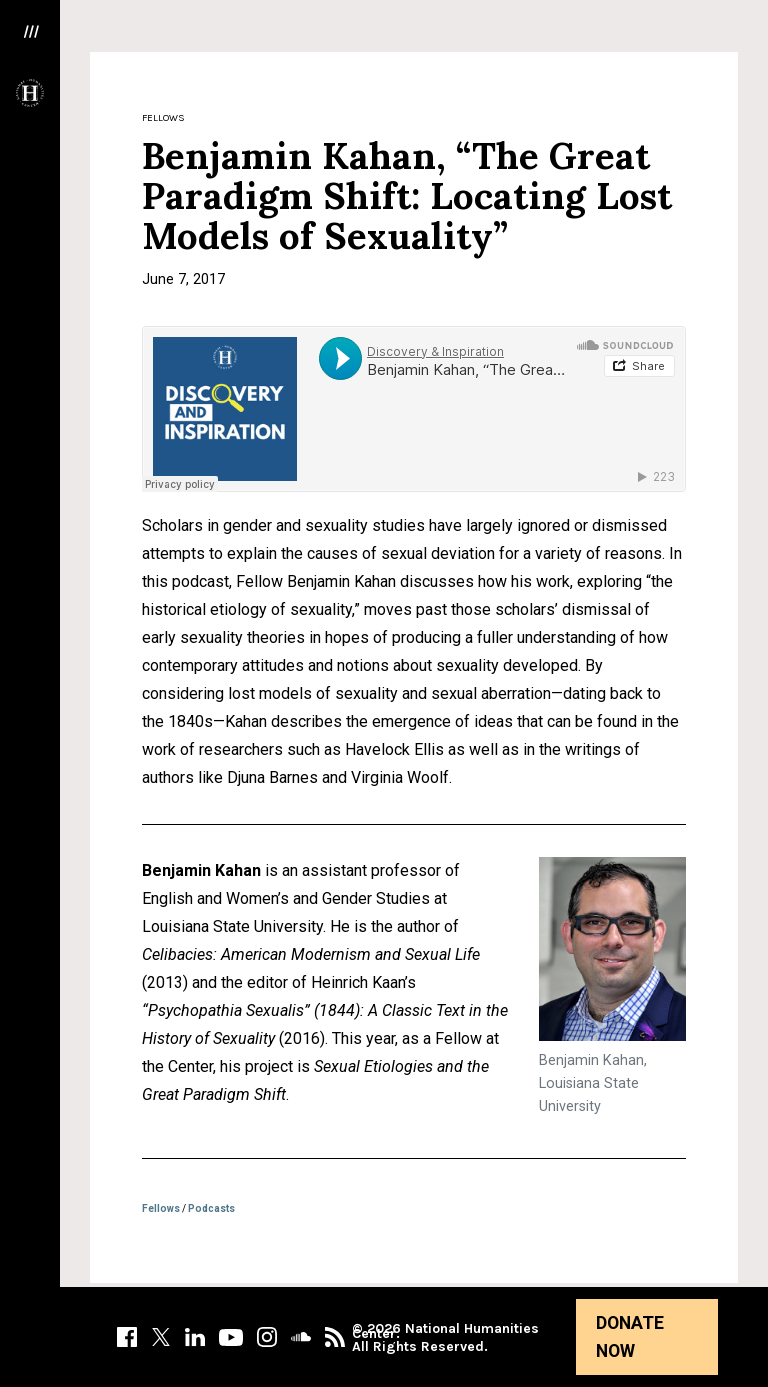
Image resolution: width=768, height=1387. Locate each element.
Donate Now (630, 1337)
